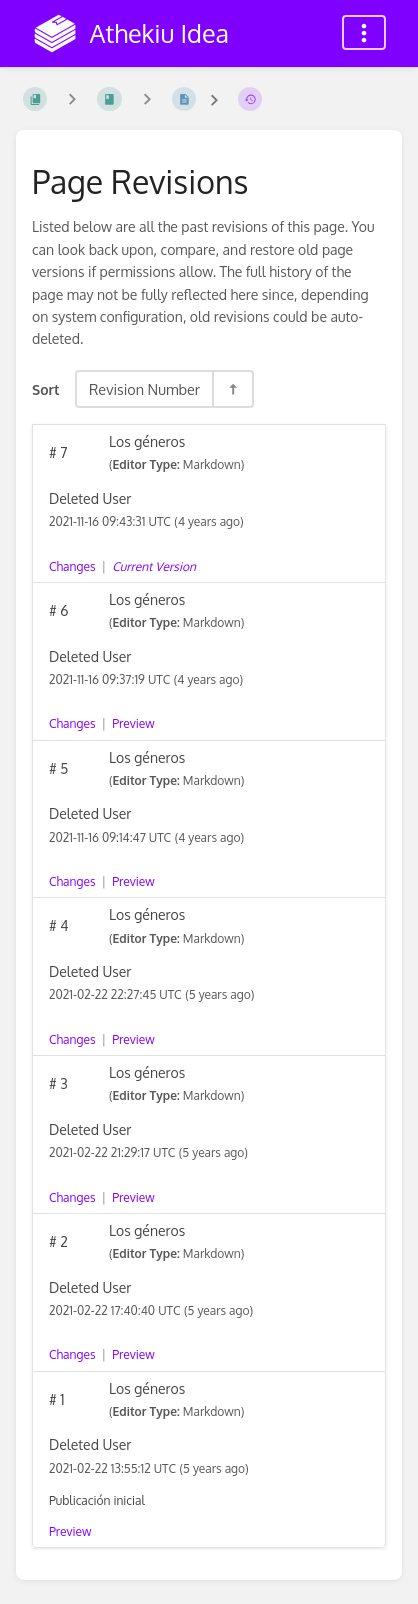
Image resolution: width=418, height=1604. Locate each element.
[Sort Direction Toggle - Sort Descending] (232, 389)
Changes (72, 566)
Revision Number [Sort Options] (144, 389)
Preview (133, 723)
